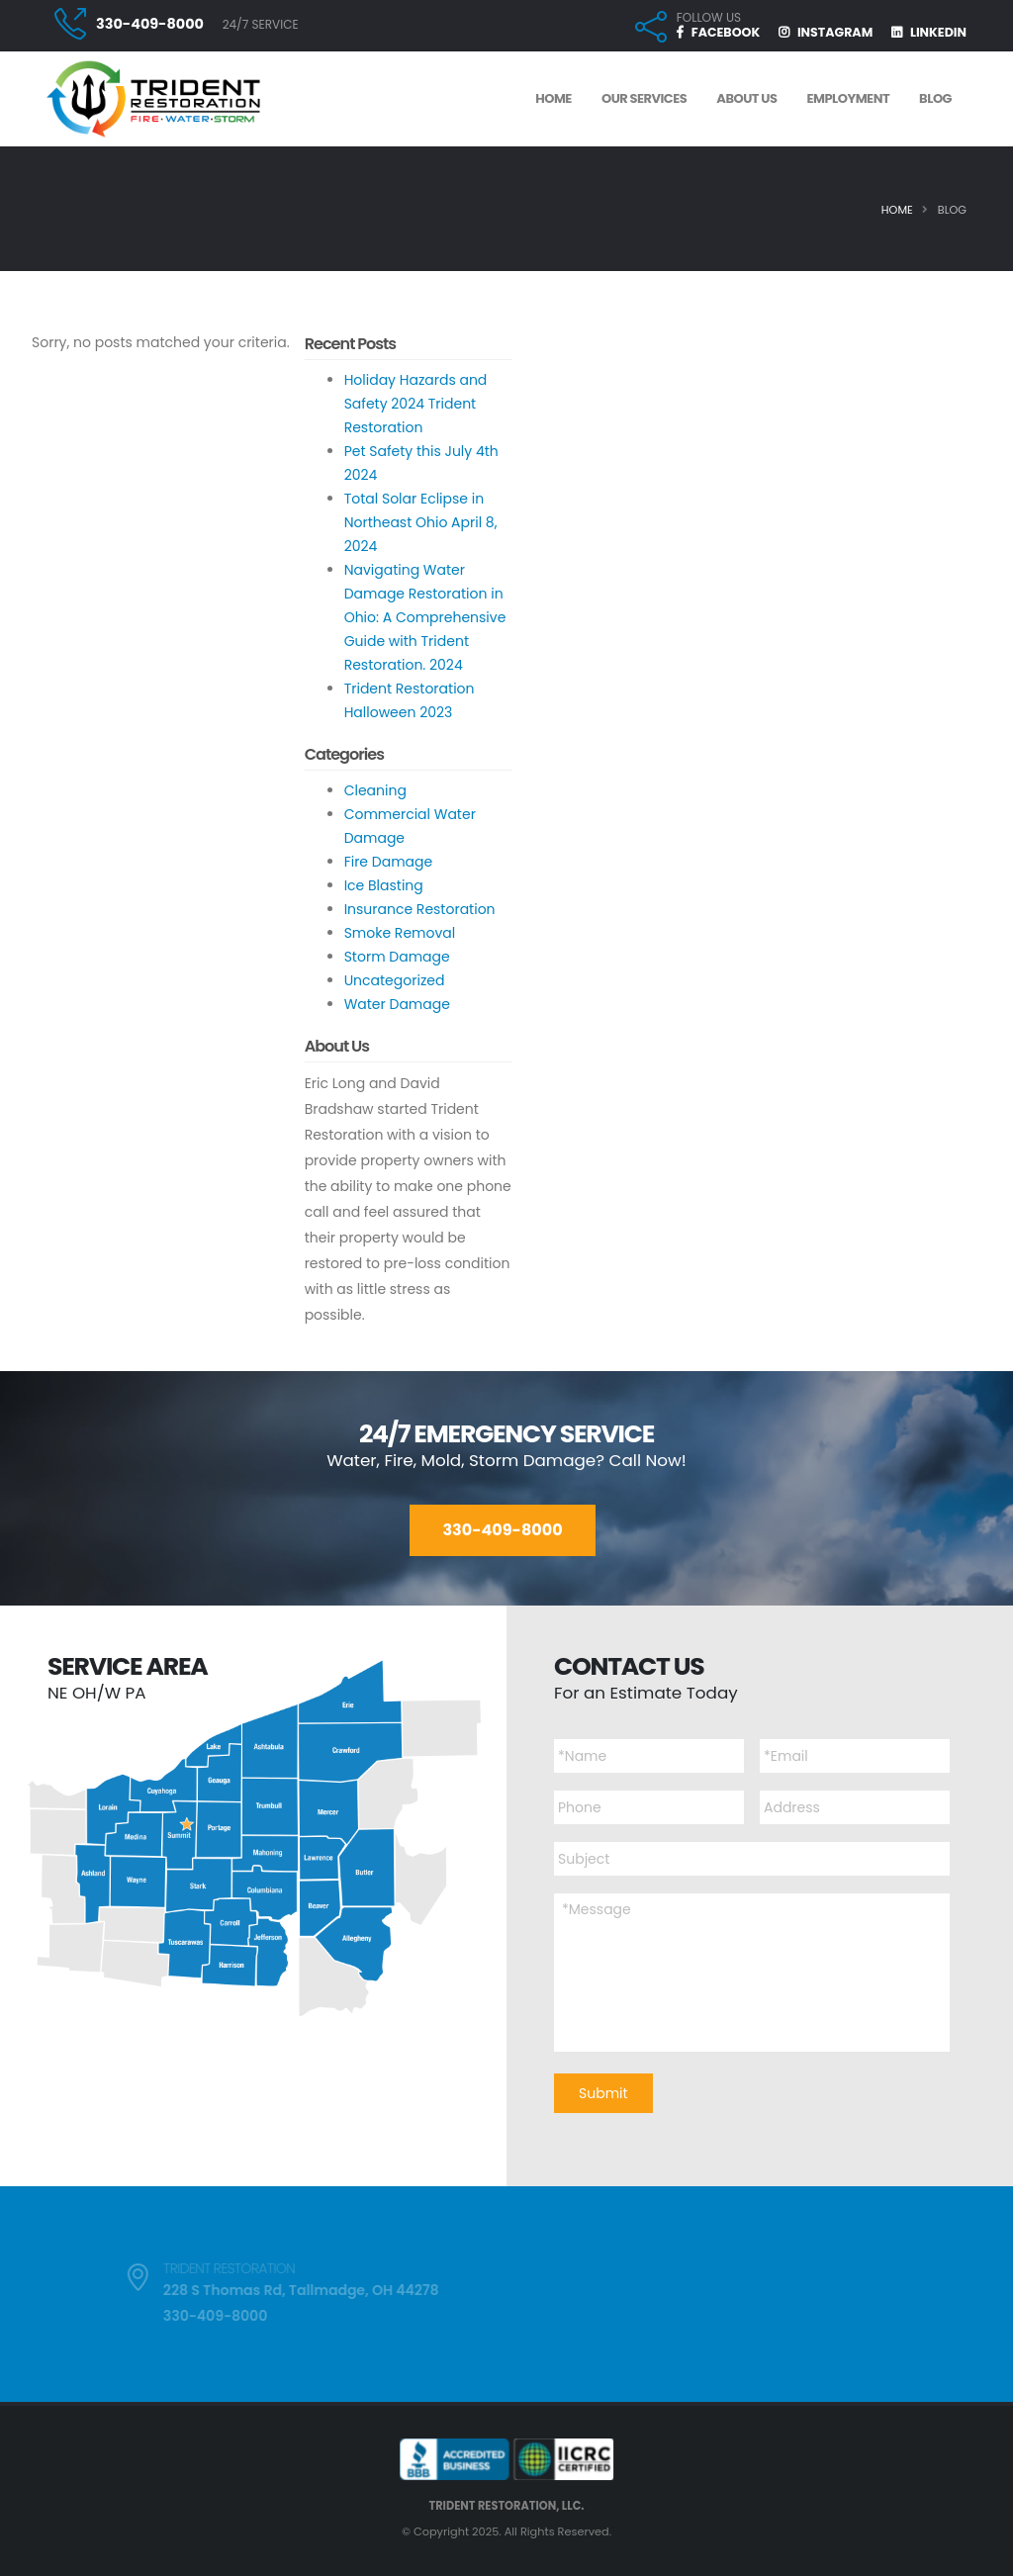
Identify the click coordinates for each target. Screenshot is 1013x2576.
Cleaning (375, 790)
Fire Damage (388, 862)
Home (897, 210)
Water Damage (397, 1004)
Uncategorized (394, 980)
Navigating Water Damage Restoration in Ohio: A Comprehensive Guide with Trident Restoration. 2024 (425, 617)
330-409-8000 (150, 24)
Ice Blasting (383, 885)
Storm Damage (397, 956)
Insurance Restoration (420, 909)
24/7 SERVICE (261, 24)
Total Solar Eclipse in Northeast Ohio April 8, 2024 (421, 522)
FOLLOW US (709, 18)
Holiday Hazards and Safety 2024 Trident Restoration (416, 403)
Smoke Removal (400, 933)
